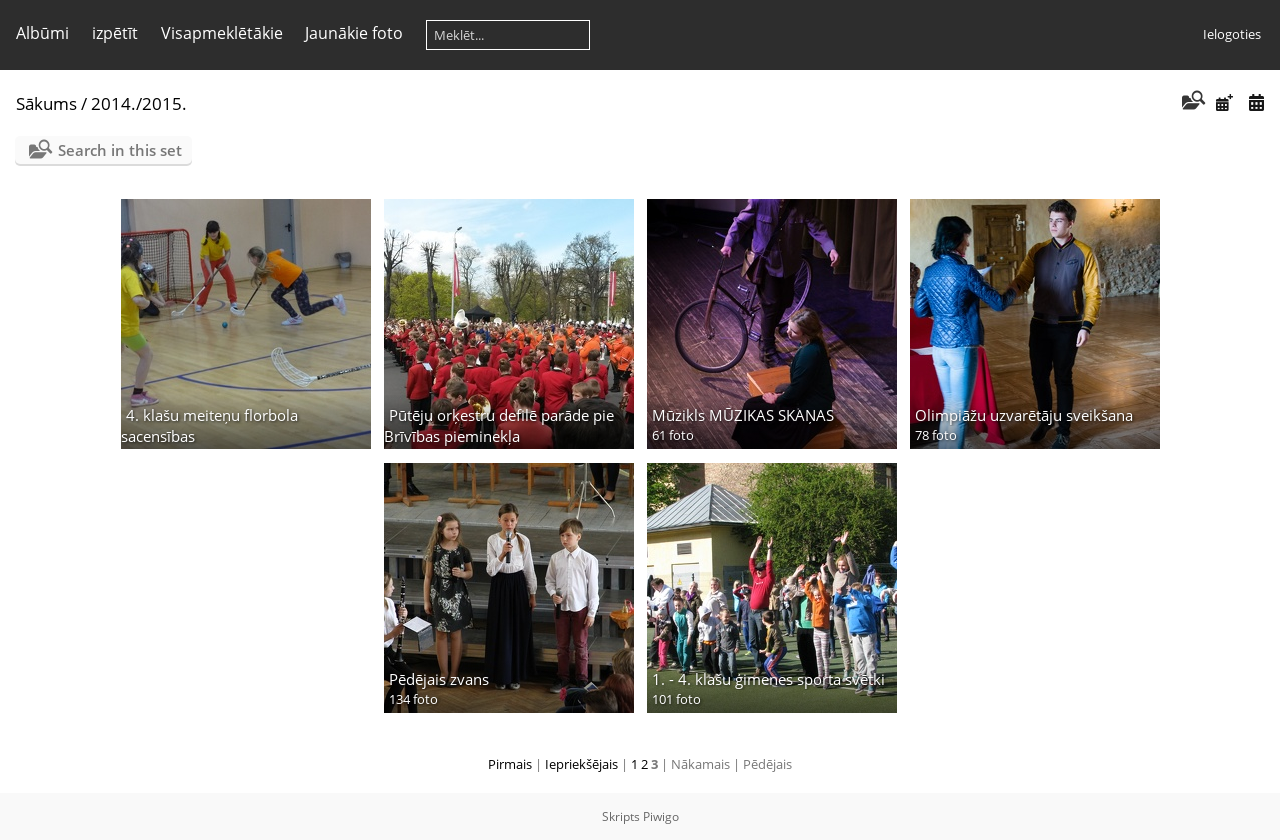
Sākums (46, 103)
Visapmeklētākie (222, 33)
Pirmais (510, 764)
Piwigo (661, 816)
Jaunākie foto (354, 33)
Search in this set (120, 150)
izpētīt (115, 33)
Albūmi (42, 33)
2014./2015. (139, 103)
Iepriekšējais (581, 764)
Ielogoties (1232, 34)
